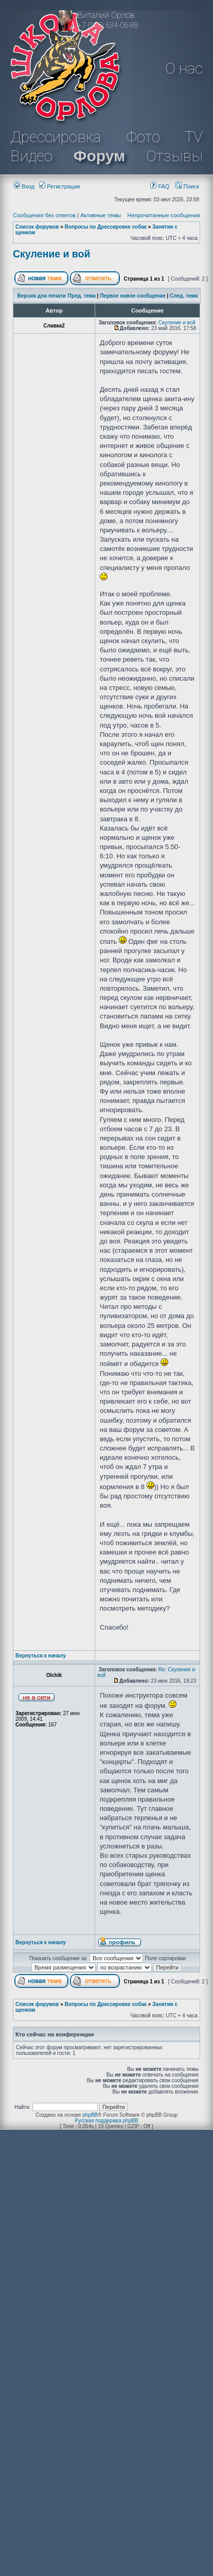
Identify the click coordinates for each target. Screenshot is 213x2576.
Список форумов (37, 227)
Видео (31, 156)
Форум (99, 155)
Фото (143, 137)
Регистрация (59, 186)
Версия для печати (41, 296)
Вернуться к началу (40, 1655)
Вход (24, 186)
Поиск (187, 186)
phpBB (90, 2115)
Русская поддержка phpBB (106, 2120)
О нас (184, 68)
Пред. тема (82, 296)
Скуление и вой (51, 254)
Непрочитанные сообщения (163, 215)
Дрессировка (55, 137)
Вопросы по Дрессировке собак (106, 227)
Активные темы (100, 215)
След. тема (184, 296)
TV (194, 137)
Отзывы (174, 156)
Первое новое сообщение (133, 296)
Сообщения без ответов (44, 215)
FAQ (159, 186)
